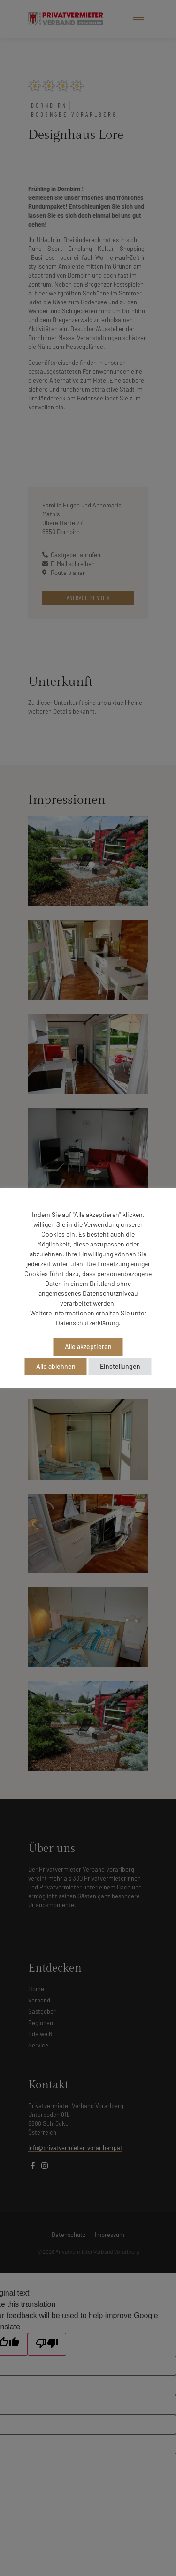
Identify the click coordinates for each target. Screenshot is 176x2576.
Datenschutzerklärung (87, 1323)
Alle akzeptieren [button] (88, 1347)
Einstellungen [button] (120, 1366)
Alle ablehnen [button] (56, 1366)
